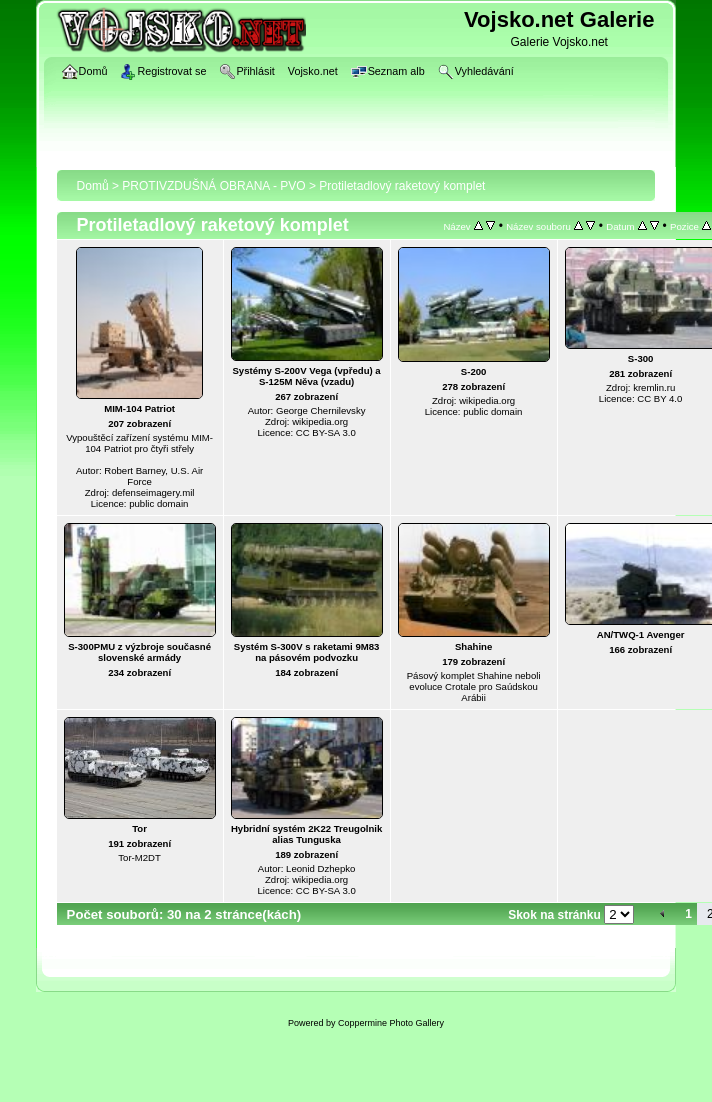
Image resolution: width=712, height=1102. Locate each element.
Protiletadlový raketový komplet (402, 186)
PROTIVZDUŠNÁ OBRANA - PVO (213, 186)
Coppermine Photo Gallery (391, 1023)
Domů (93, 186)
